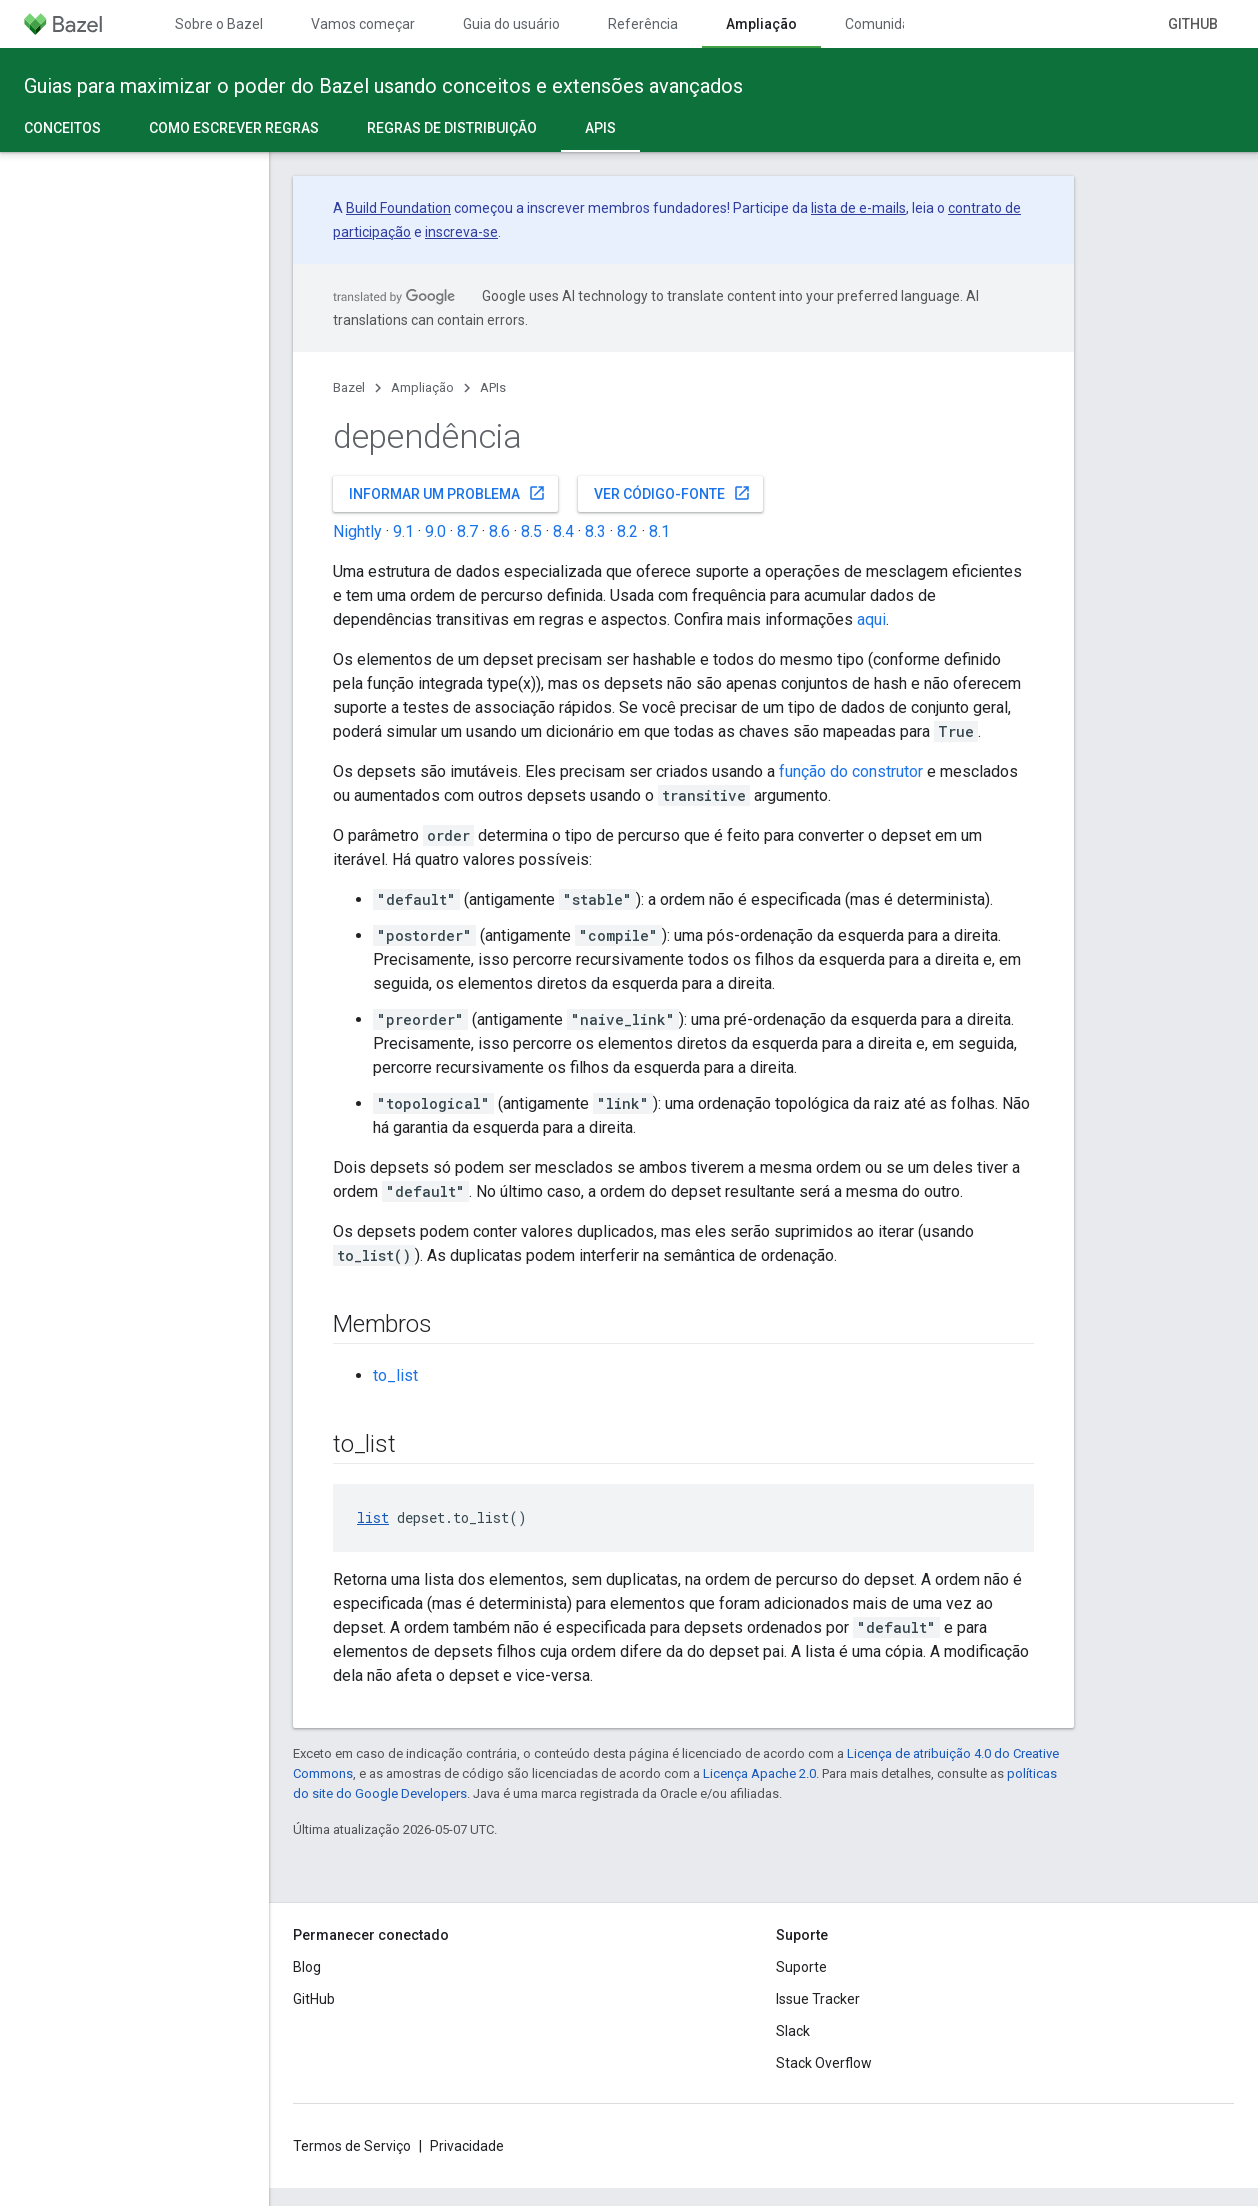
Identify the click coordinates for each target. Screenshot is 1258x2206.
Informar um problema (447, 493)
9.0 (435, 531)
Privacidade (467, 2146)
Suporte (801, 1967)
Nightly (357, 531)
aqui (871, 619)
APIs (493, 387)
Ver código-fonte (672, 493)
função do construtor (851, 771)
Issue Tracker (818, 1999)
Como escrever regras (234, 128)
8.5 (531, 531)
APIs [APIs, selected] (600, 128)
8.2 (627, 531)
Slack (793, 2031)
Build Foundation (398, 208)
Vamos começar (363, 24)
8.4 (563, 531)
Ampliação (422, 387)
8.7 (467, 531)
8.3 (595, 531)
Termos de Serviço (352, 2146)
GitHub (1193, 24)
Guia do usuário (511, 24)
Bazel (349, 387)
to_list (395, 1375)
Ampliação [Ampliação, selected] (761, 24)
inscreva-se (461, 232)
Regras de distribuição (452, 128)
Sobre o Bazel (219, 24)
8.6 (499, 531)
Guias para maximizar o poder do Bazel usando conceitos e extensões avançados (383, 86)
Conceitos (62, 128)
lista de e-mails (858, 208)
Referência (643, 24)
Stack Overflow (824, 2063)
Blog (307, 1967)
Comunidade (885, 24)
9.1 (403, 531)
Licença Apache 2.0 (759, 1773)
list (373, 1517)
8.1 (659, 531)
